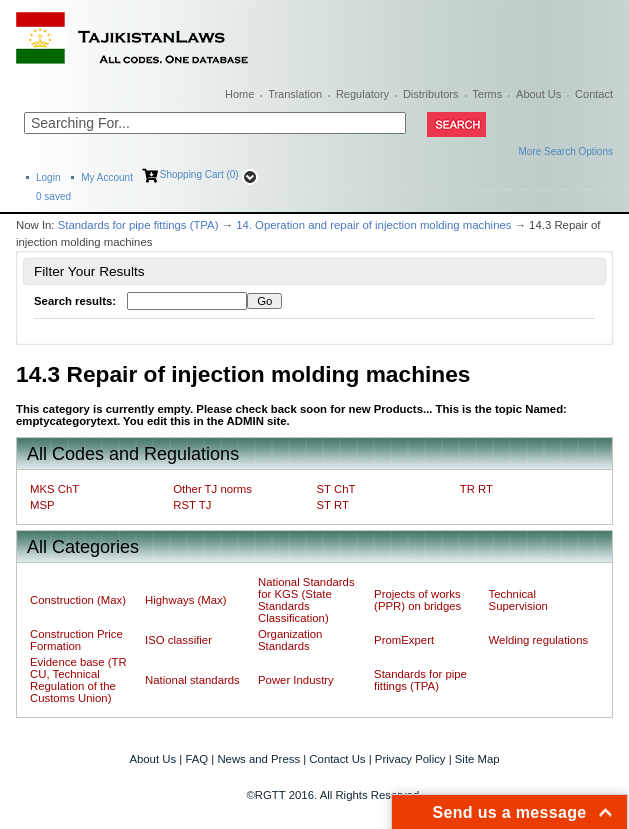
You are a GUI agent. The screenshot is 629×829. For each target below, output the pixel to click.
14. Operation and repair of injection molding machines (373, 225)
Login (48, 177)
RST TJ (192, 505)
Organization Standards (290, 640)
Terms (487, 94)
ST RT (333, 505)
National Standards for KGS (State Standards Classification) (306, 600)
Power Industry (296, 680)
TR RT (476, 489)
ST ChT (336, 489)
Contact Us (337, 759)
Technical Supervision (518, 600)
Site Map (477, 759)
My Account (107, 177)
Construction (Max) (78, 600)
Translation (295, 94)
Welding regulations (539, 640)
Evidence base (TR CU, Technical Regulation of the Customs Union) (78, 680)
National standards (192, 680)
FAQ (196, 759)
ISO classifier (178, 640)
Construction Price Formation (76, 640)
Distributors (431, 94)
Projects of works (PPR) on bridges (417, 600)
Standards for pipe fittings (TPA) (138, 225)
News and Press (258, 759)
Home (239, 94)
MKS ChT (54, 489)
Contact (594, 94)
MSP (42, 505)
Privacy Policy (410, 759)
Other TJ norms (212, 489)
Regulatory (362, 94)
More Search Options (566, 151)
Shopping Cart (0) (199, 174)
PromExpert (404, 640)
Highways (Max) (185, 600)
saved (53, 196)
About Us (538, 94)
